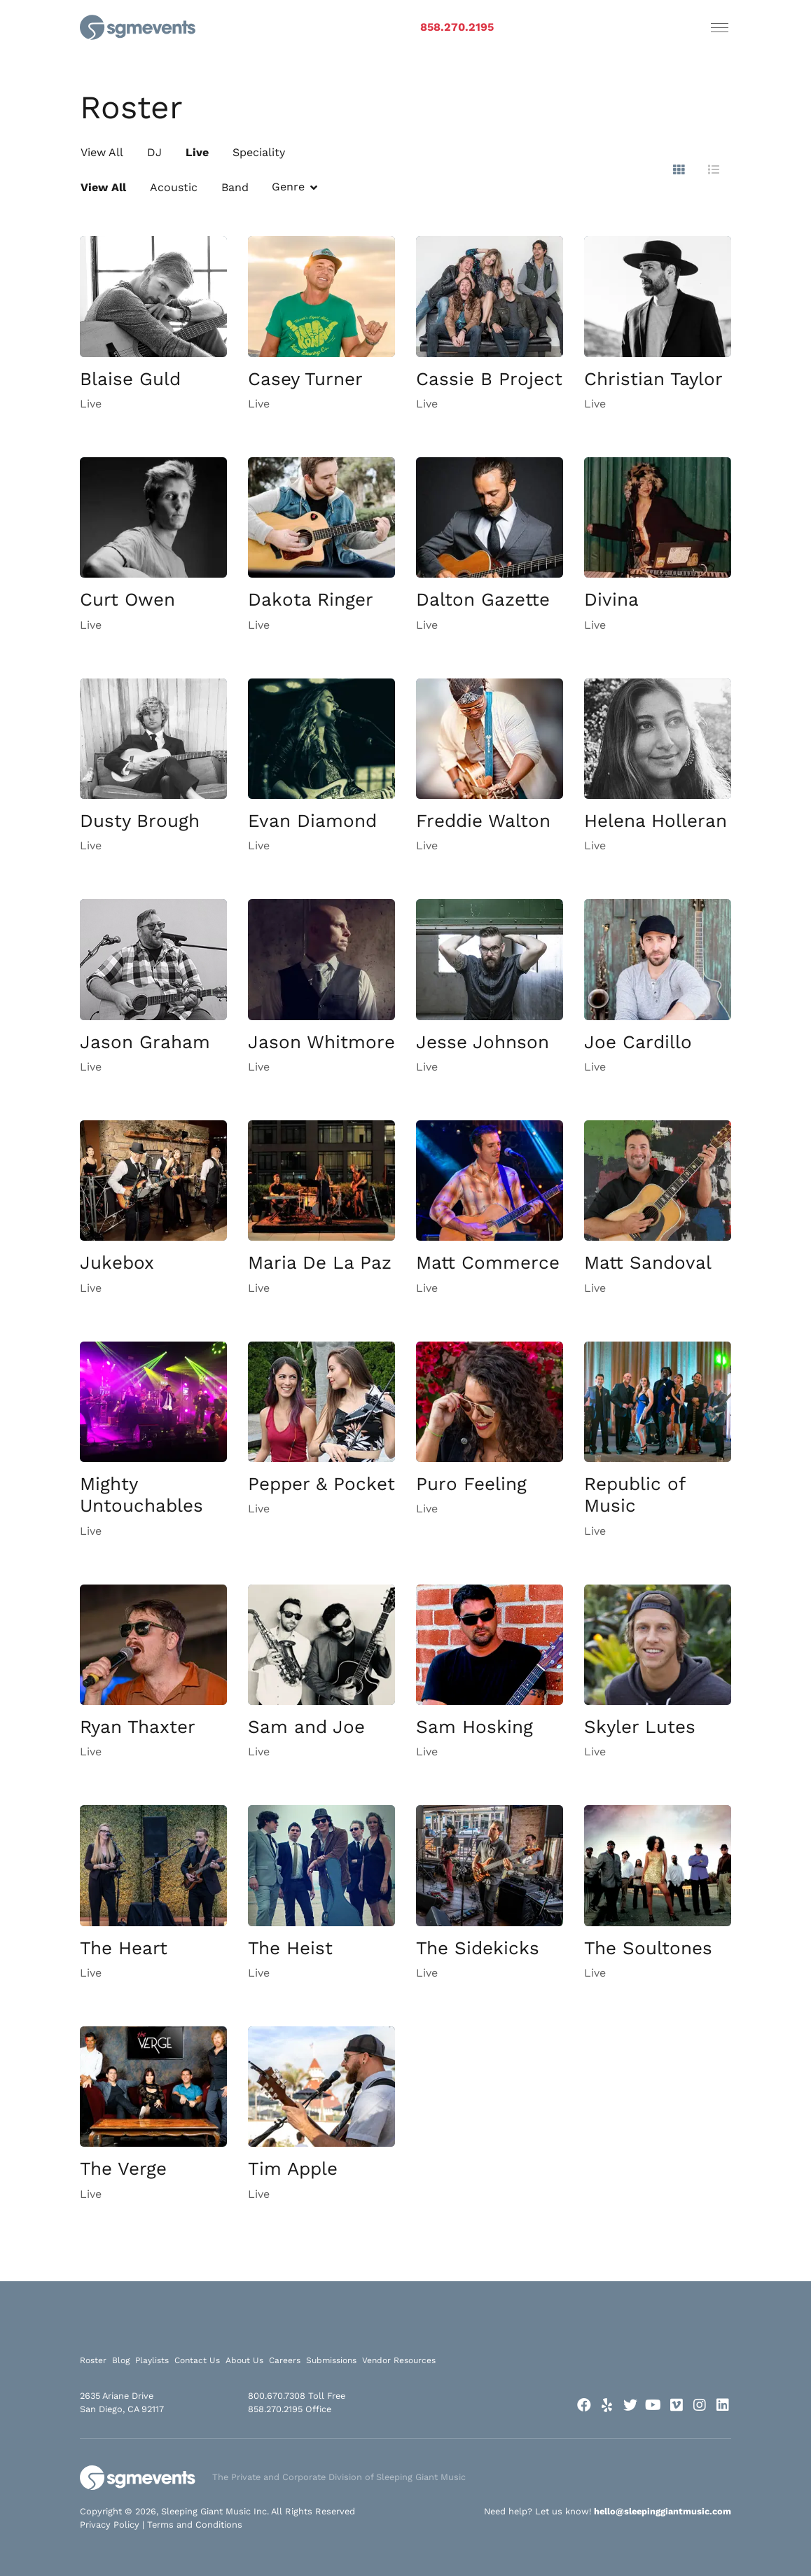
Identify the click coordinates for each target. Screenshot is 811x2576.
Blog (121, 2360)
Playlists (152, 2360)
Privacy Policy (109, 2524)
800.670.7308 (276, 2395)
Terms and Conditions (194, 2524)
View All (102, 152)
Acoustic (173, 187)
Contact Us (197, 2360)
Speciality (259, 152)
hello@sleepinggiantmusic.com (662, 2511)
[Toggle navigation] (719, 27)
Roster (93, 2360)
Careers (284, 2360)
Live (197, 152)
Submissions (331, 2360)
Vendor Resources (399, 2360)
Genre (288, 186)
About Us (244, 2360)
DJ (154, 152)
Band (235, 187)
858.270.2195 (457, 27)
